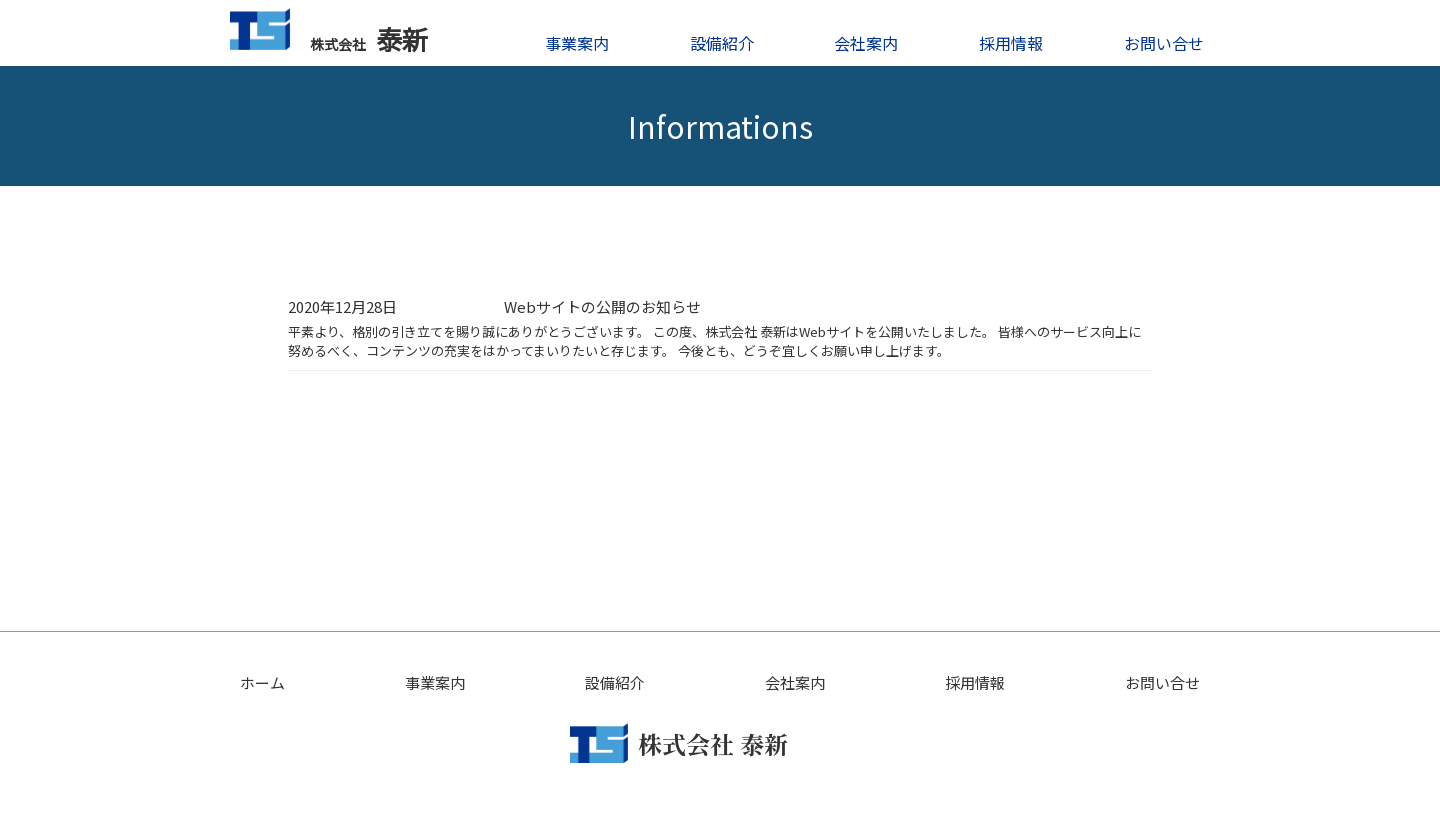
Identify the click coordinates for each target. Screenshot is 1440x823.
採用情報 (1011, 43)
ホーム (262, 682)
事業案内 (577, 43)
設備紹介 (722, 43)
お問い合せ (1164, 43)
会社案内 (866, 43)
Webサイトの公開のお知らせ (602, 306)
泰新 (329, 32)
